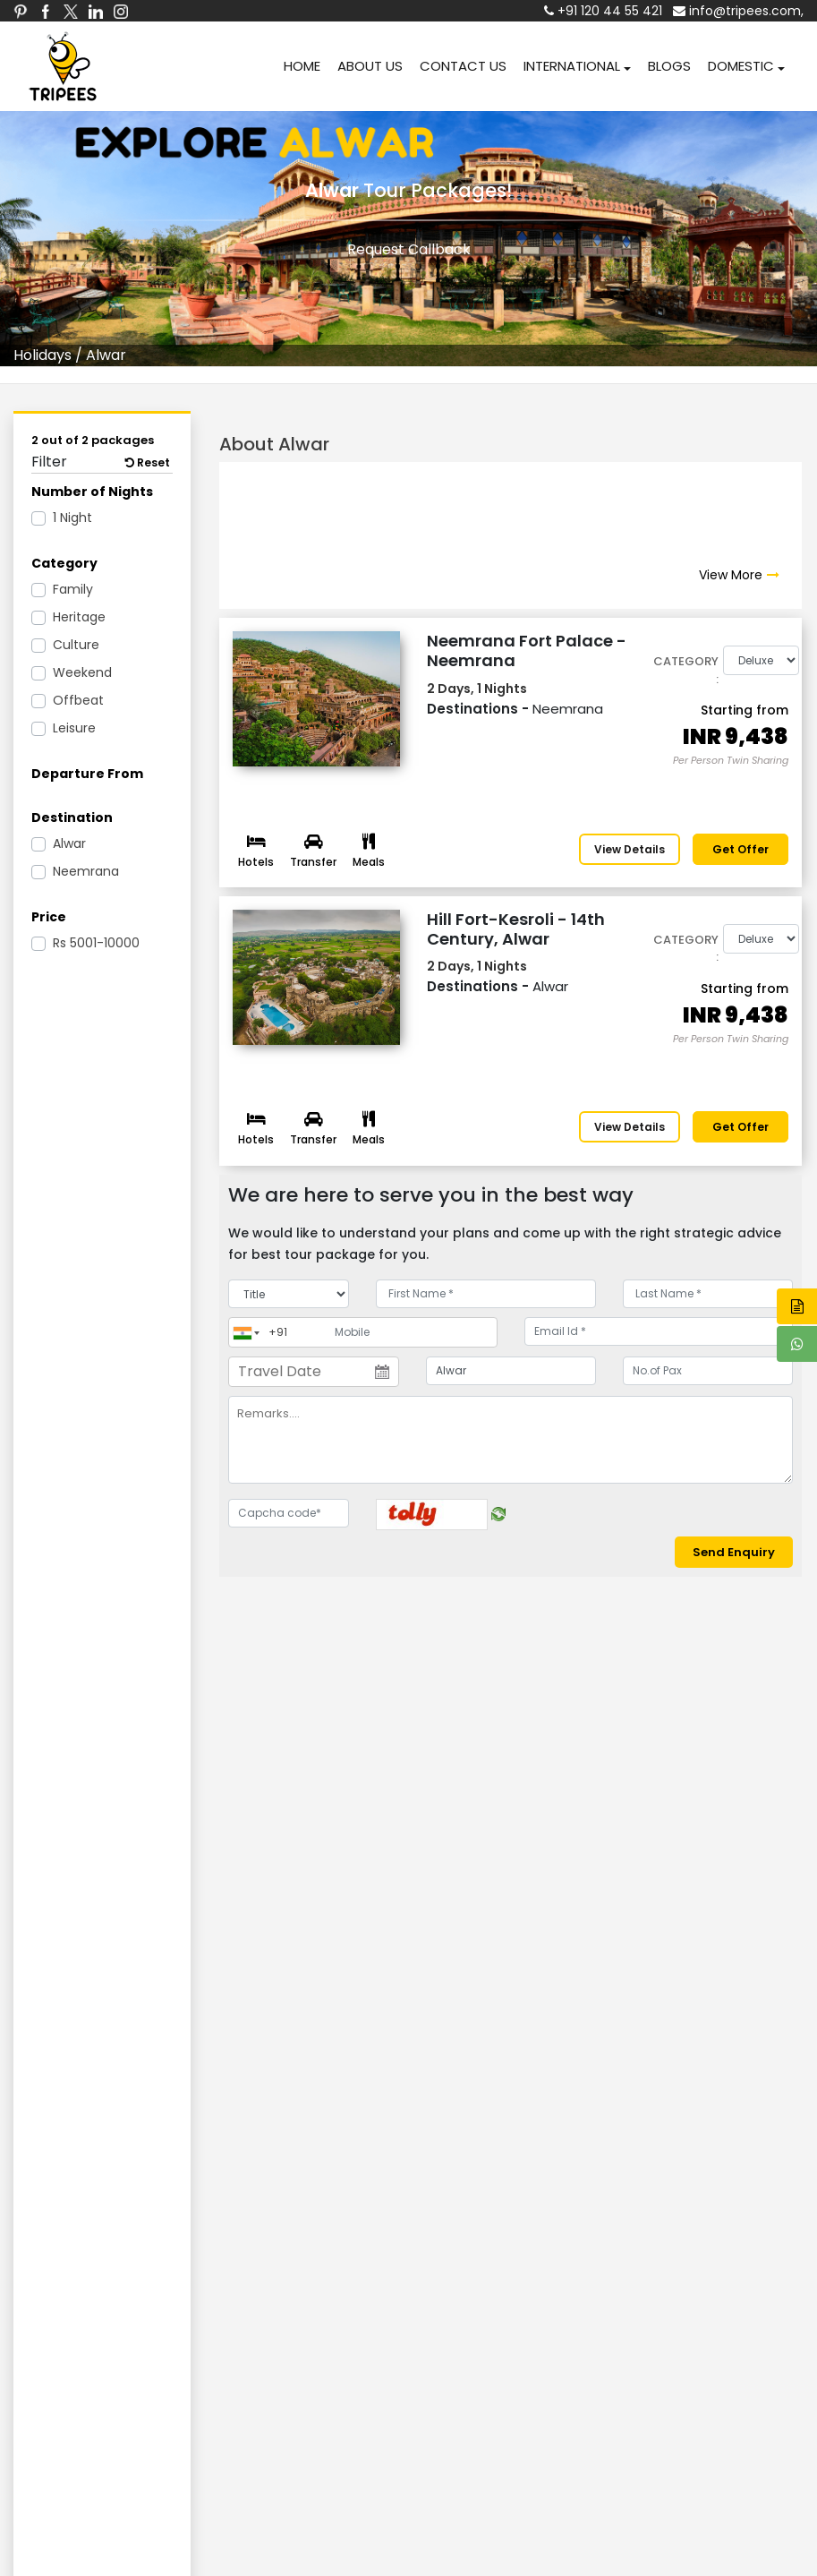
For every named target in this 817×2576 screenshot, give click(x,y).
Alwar (69, 843)
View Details (629, 849)
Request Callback (409, 249)
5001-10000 (96, 943)
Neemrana (86, 871)
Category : (686, 670)
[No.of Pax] (708, 1370)
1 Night (72, 517)
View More (730, 575)
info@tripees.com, (738, 11)
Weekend (82, 672)
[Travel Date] (313, 1371)
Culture (76, 645)
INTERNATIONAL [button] (571, 65)
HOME (302, 65)
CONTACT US (463, 65)
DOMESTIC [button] (741, 65)
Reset (147, 462)
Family (73, 589)
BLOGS (669, 65)
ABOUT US (370, 65)
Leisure (74, 728)
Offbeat (78, 700)
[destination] (511, 1370)
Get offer (740, 849)
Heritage (79, 617)
